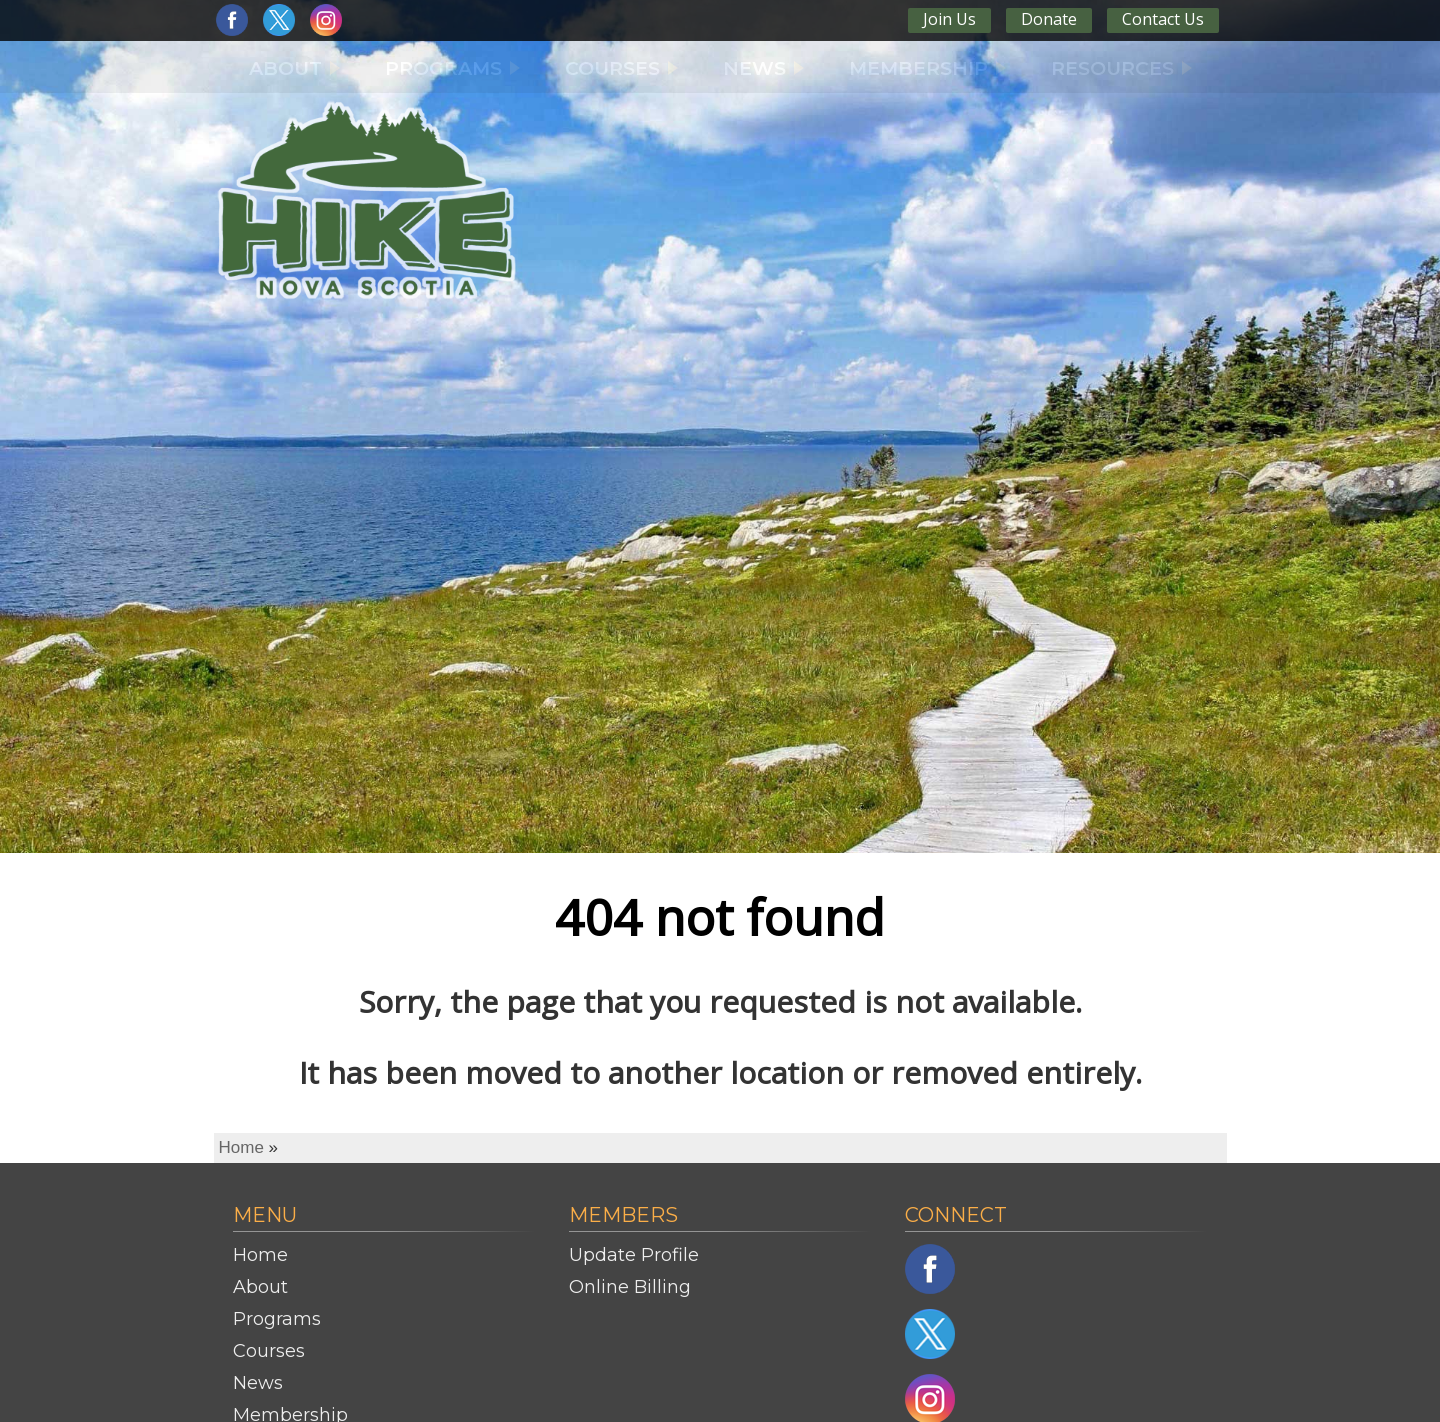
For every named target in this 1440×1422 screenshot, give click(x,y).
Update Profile (634, 1255)
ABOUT (294, 68)
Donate (1049, 19)
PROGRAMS (452, 68)
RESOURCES (1121, 68)
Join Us (949, 19)
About (260, 1287)
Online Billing (630, 1287)
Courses (269, 1351)
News (258, 1383)
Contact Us (1163, 19)
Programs (277, 1319)
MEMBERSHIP (927, 68)
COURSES (621, 68)
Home (241, 1147)
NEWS (763, 68)
